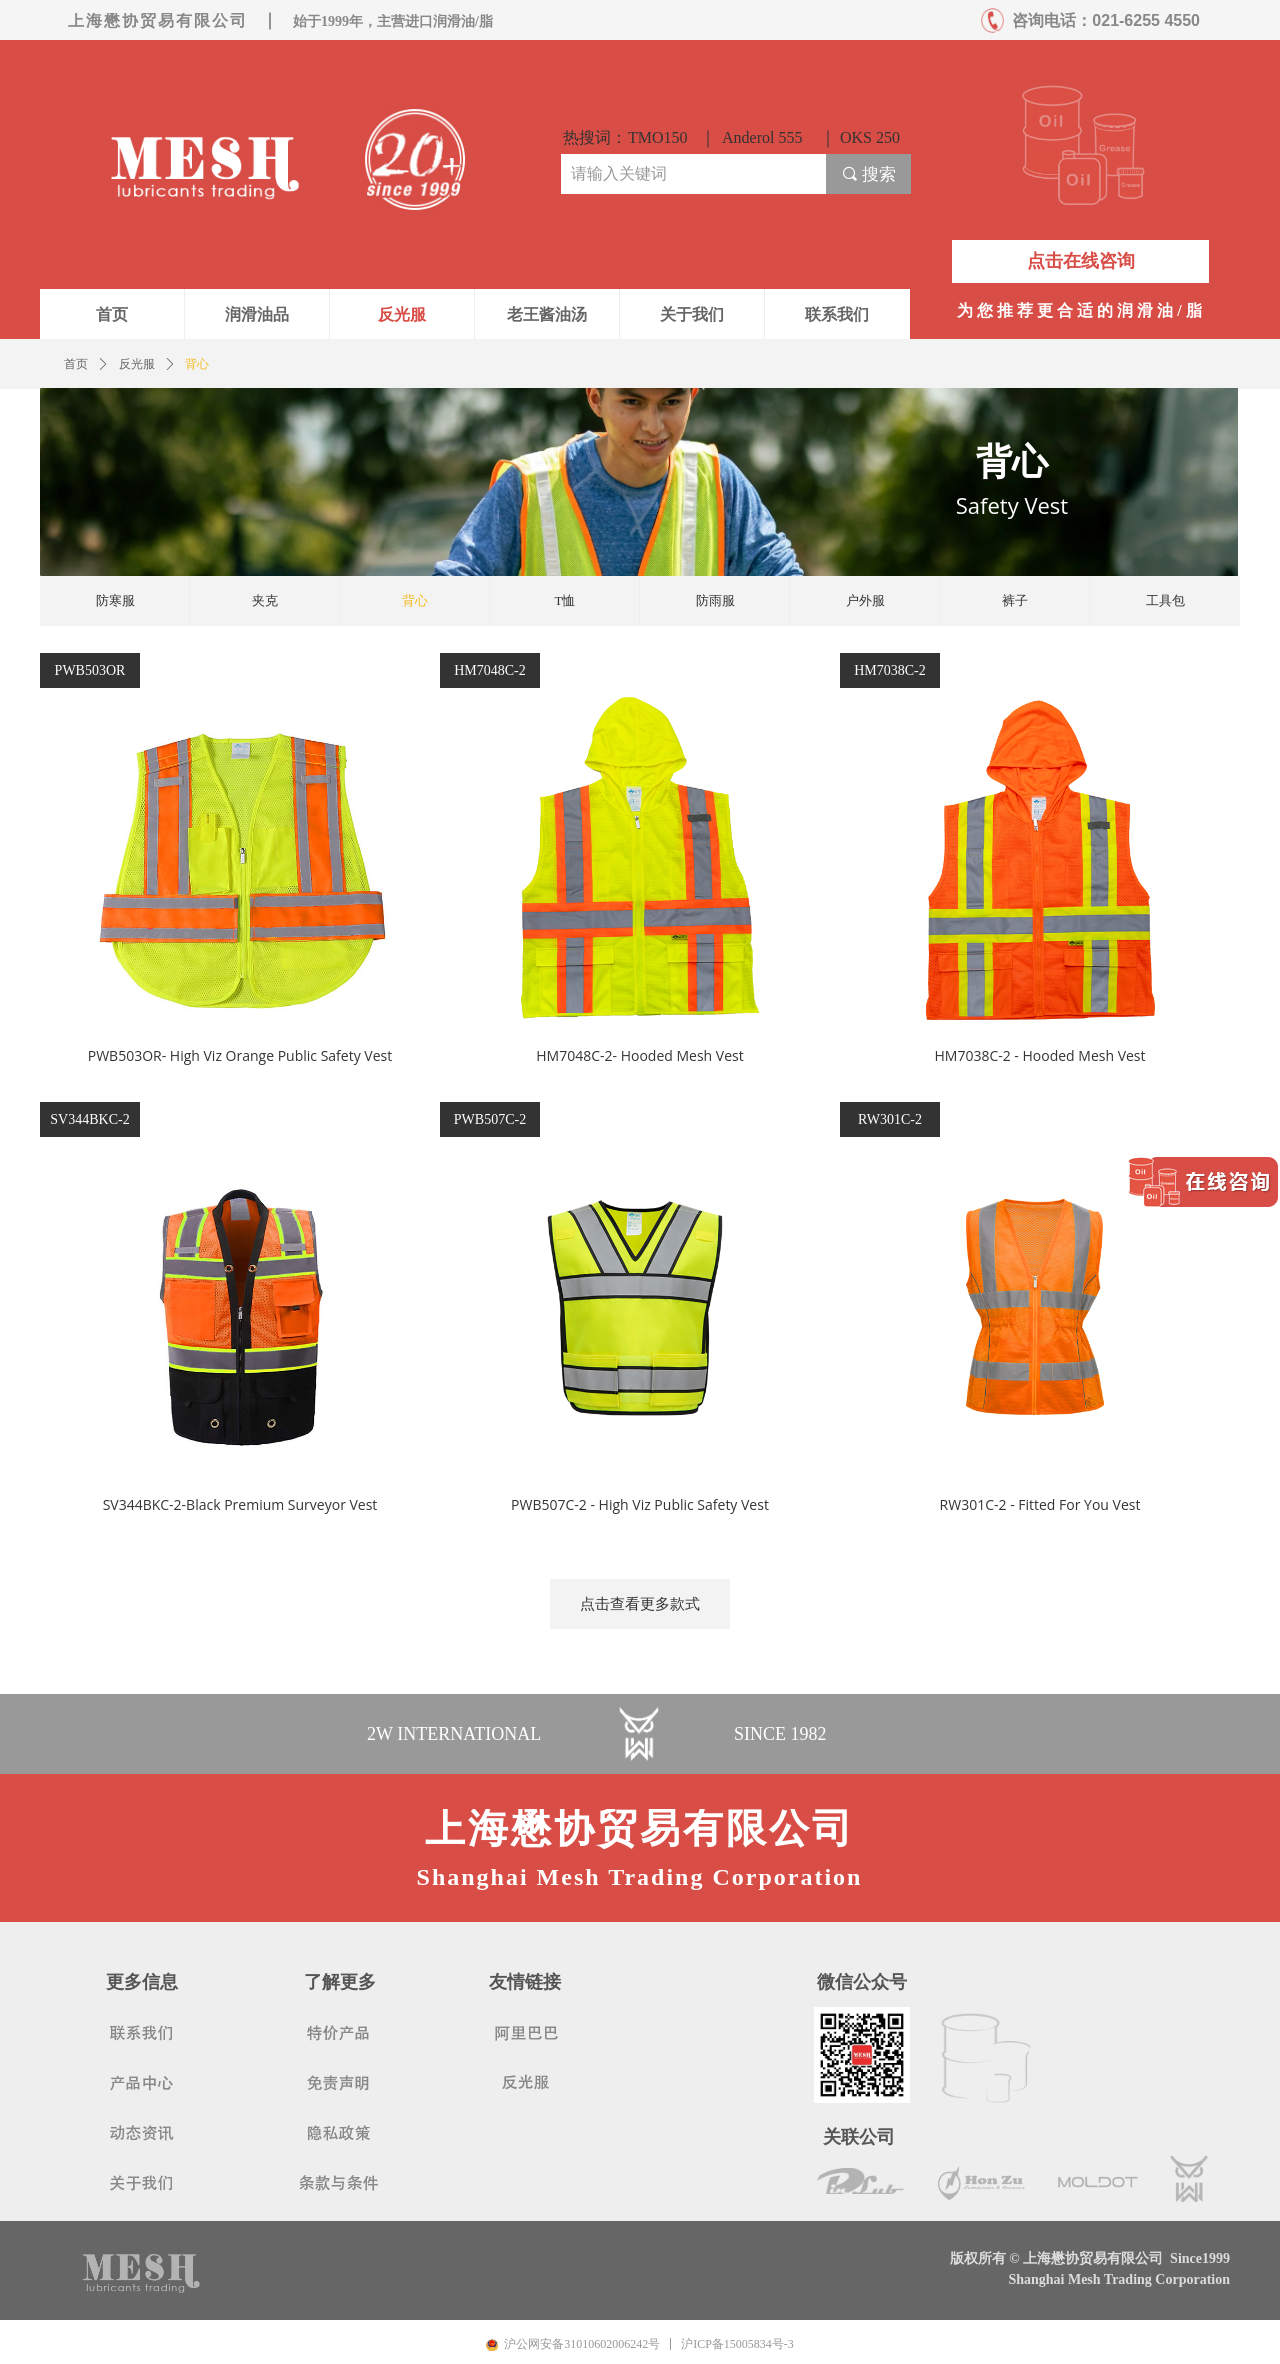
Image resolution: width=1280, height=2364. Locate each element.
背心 (197, 364)
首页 (76, 364)
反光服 (137, 364)
